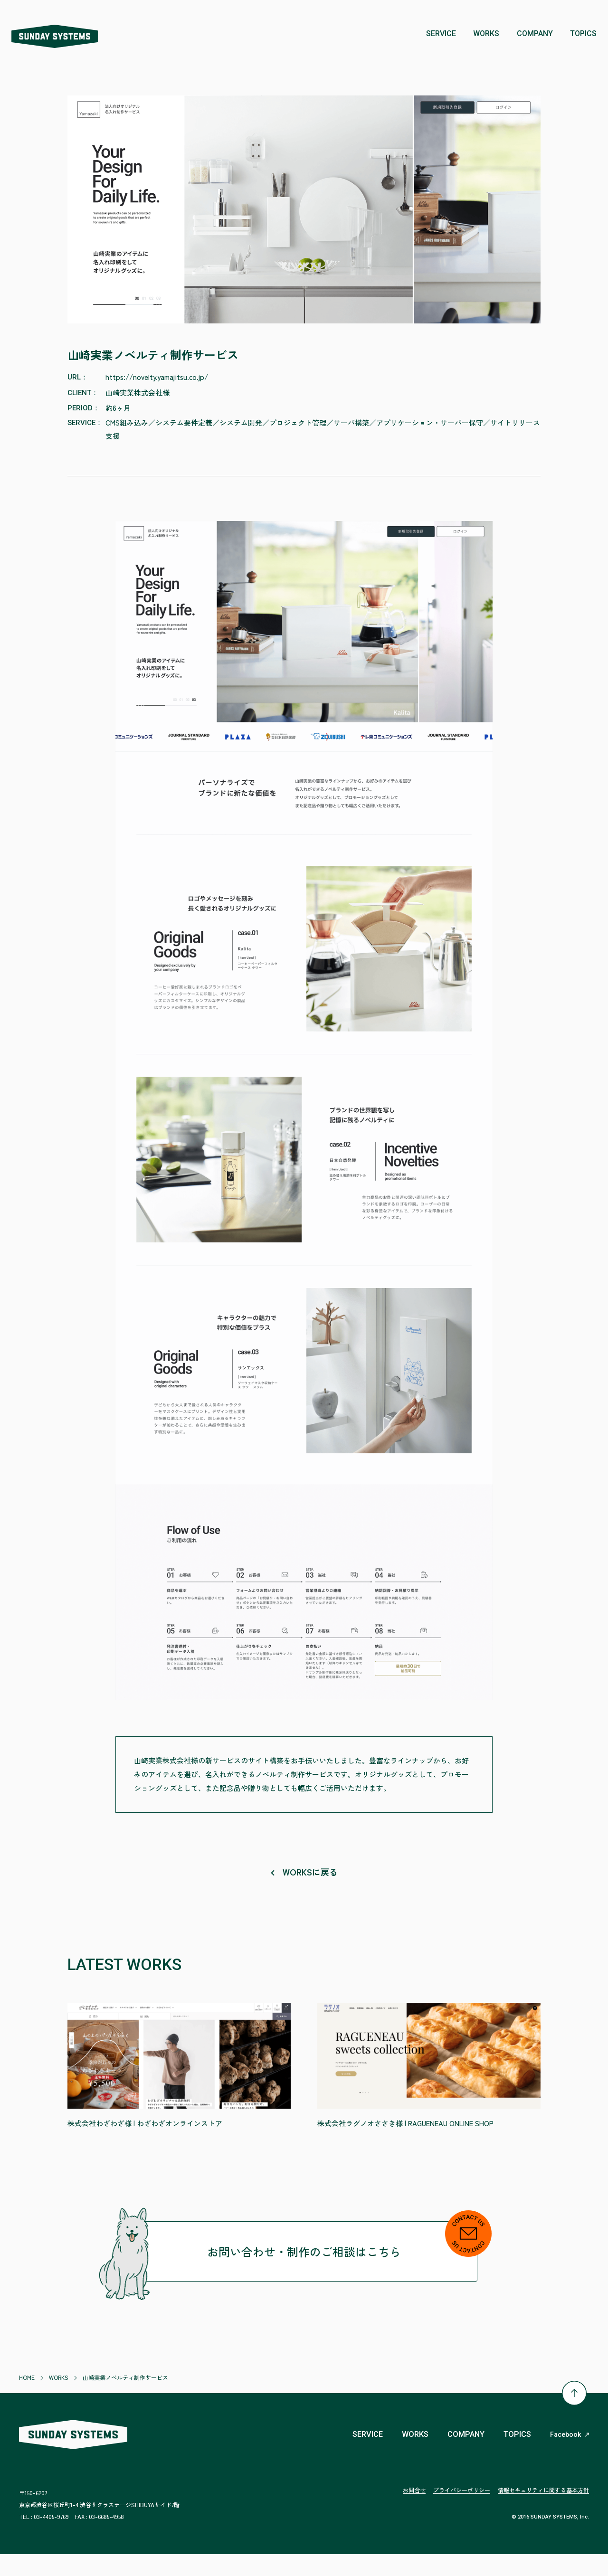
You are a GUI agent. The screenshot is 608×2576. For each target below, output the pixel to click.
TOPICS (516, 2456)
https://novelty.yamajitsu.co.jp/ (156, 376)
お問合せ (414, 2512)
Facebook (569, 2457)
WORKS (407, 2456)
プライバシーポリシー (461, 2512)
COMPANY (461, 2456)
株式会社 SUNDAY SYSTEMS (64, 33)
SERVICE (357, 2456)
